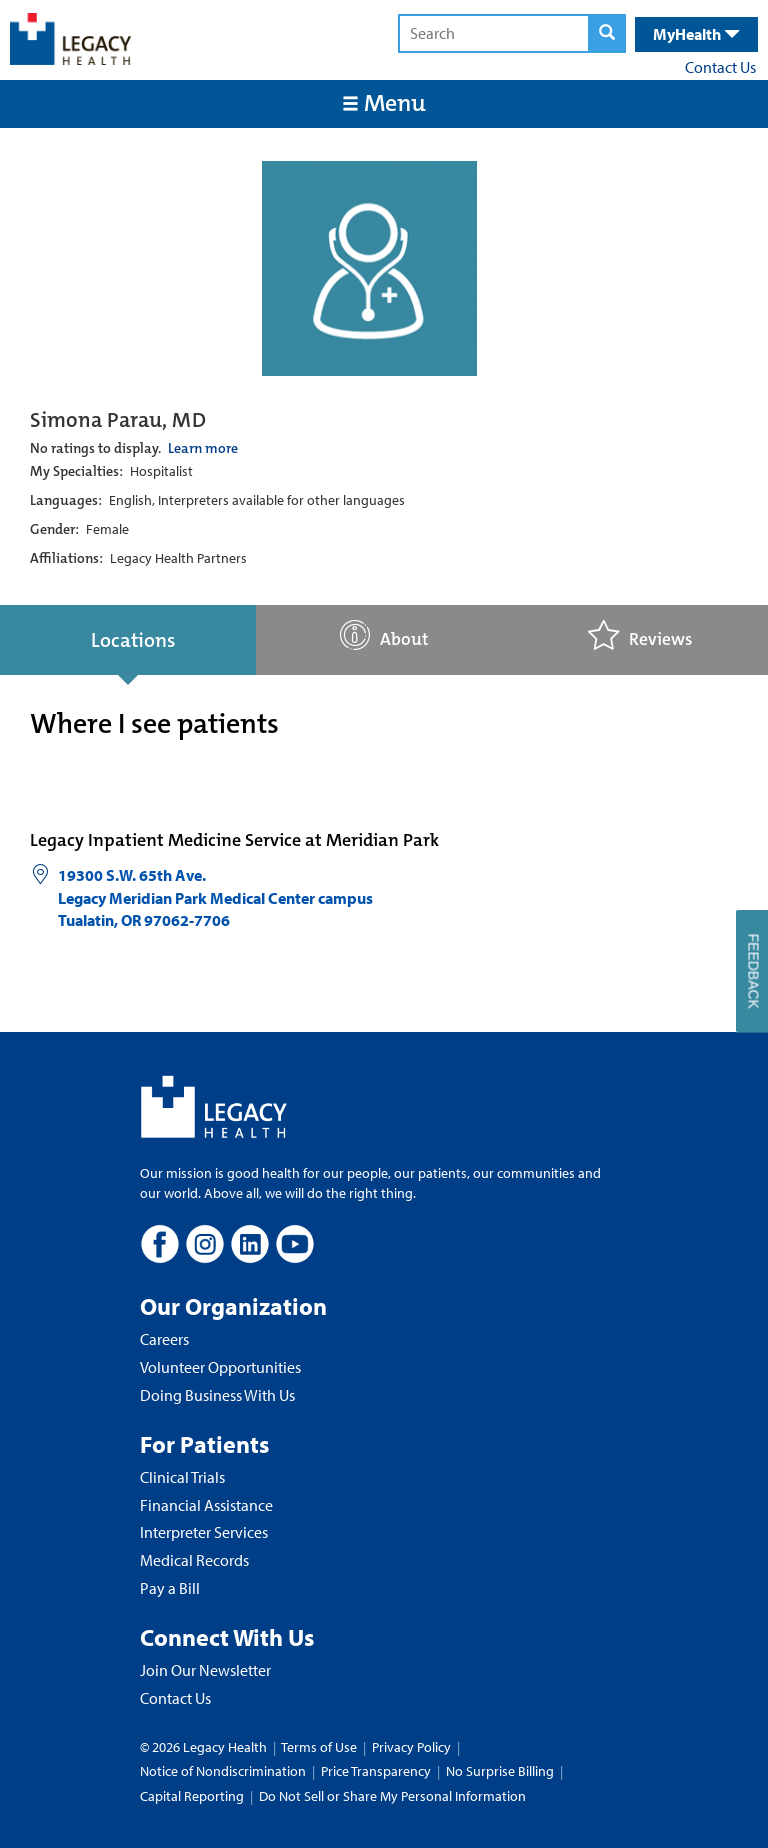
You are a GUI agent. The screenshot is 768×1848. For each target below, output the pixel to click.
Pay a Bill (170, 1588)
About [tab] (384, 635)
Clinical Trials (182, 1477)
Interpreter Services (204, 1532)
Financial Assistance (206, 1505)
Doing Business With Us (217, 1395)
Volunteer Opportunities (220, 1367)
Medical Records (194, 1560)
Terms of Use (320, 1747)
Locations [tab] (133, 640)
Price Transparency (376, 1771)
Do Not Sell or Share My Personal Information (392, 1796)
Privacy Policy (411, 1747)
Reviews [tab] (640, 635)
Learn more (203, 448)
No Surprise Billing (500, 1771)
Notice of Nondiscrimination (223, 1771)
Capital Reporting (192, 1796)
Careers (164, 1339)
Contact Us (720, 67)
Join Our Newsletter (205, 1670)
